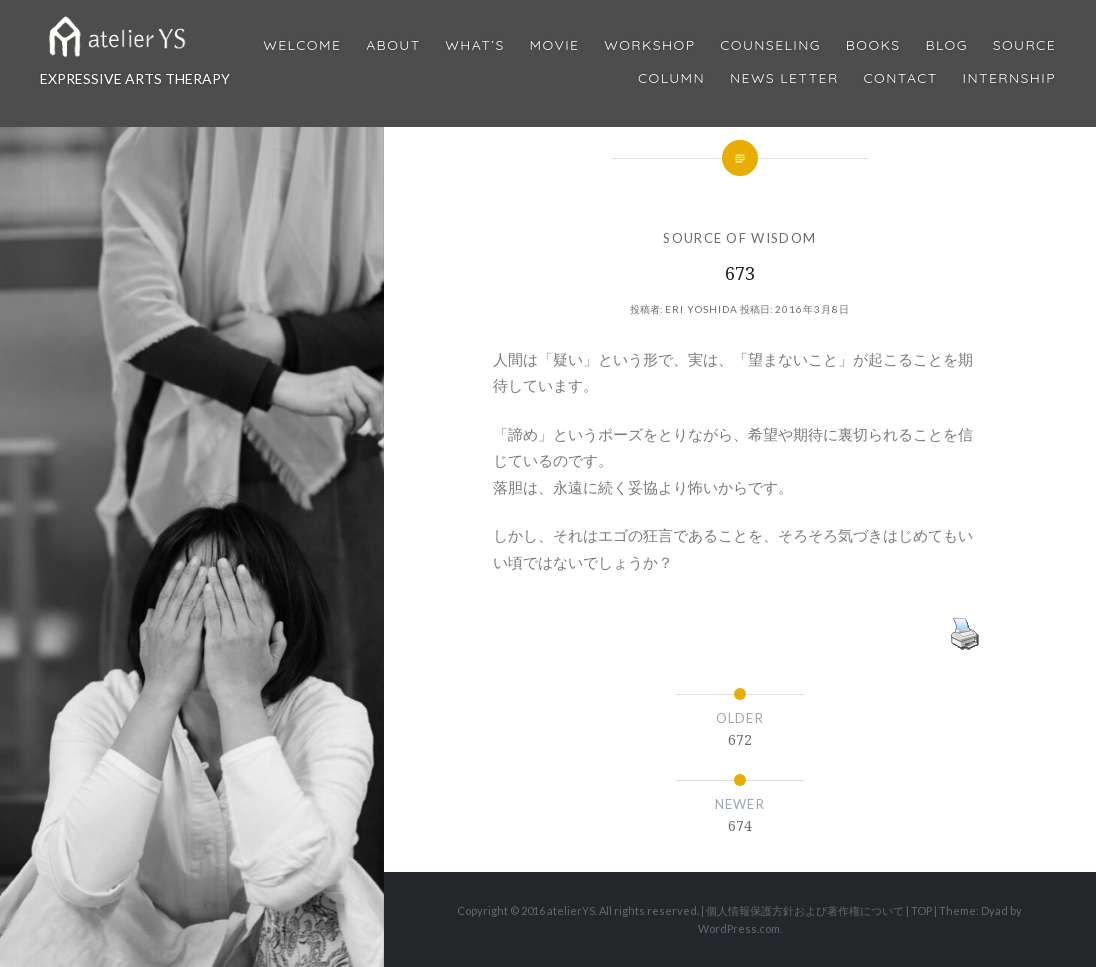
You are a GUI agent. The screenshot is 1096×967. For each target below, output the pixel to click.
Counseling (770, 45)
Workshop (649, 45)
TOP (921, 910)
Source (1024, 45)
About (393, 45)
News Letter (784, 78)
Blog (946, 45)
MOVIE (555, 45)
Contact (901, 78)
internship (1009, 78)
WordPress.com (739, 928)
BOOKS (873, 45)
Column (671, 78)
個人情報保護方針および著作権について (805, 910)
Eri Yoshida (701, 309)
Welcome (302, 45)
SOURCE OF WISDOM (739, 238)
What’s (474, 45)
